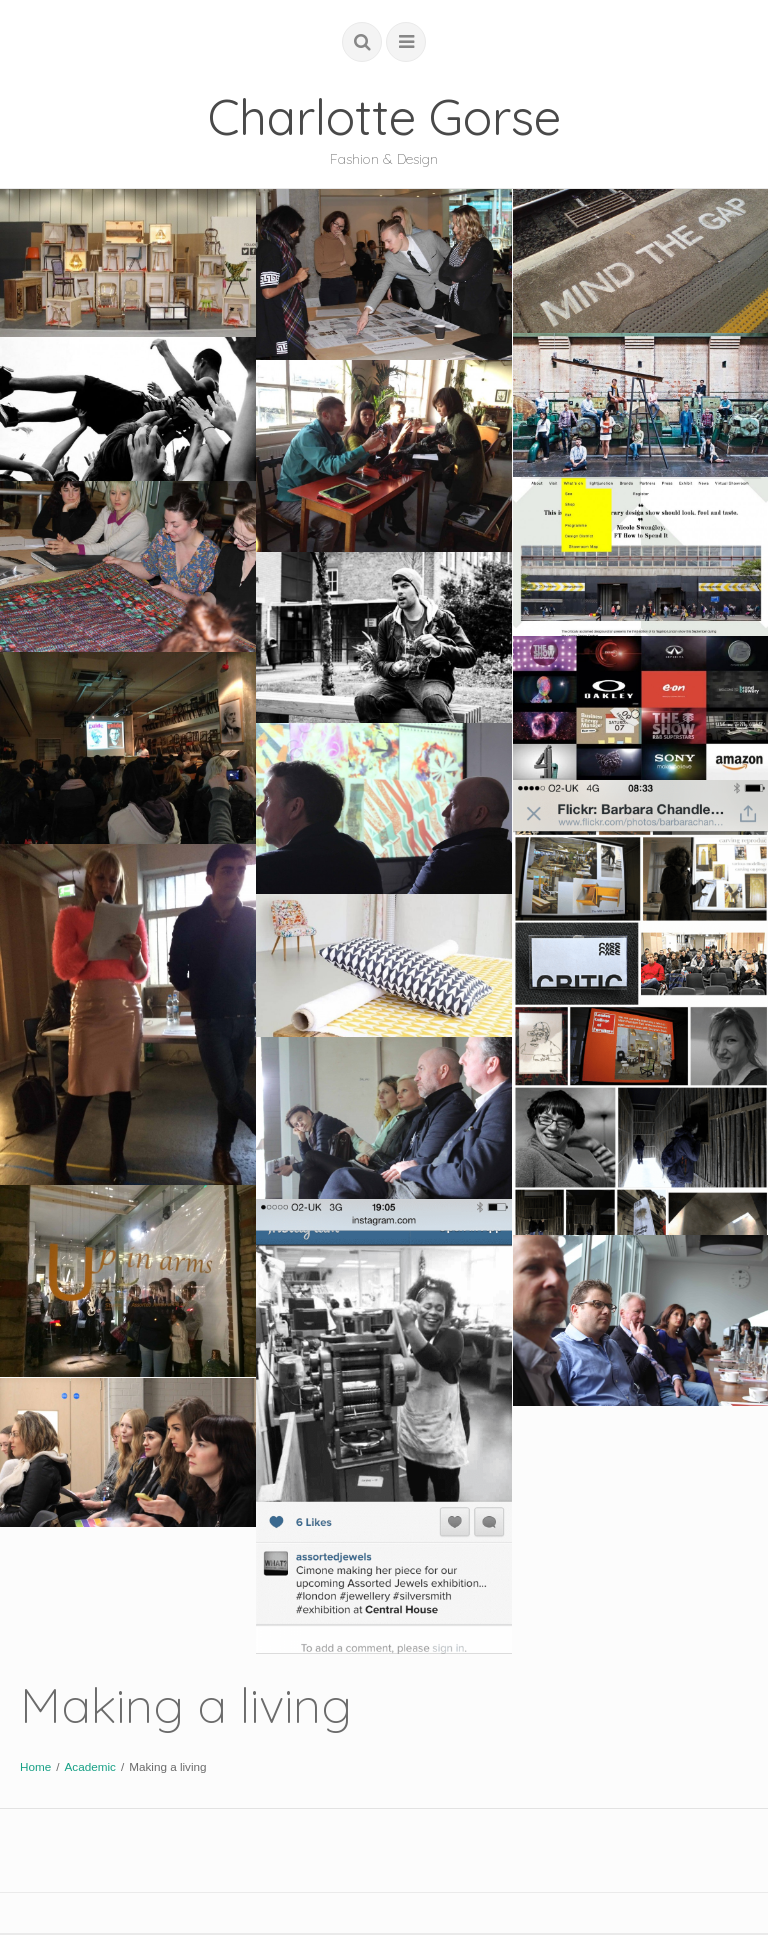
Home (35, 1766)
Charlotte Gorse (384, 116)
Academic (89, 1766)
